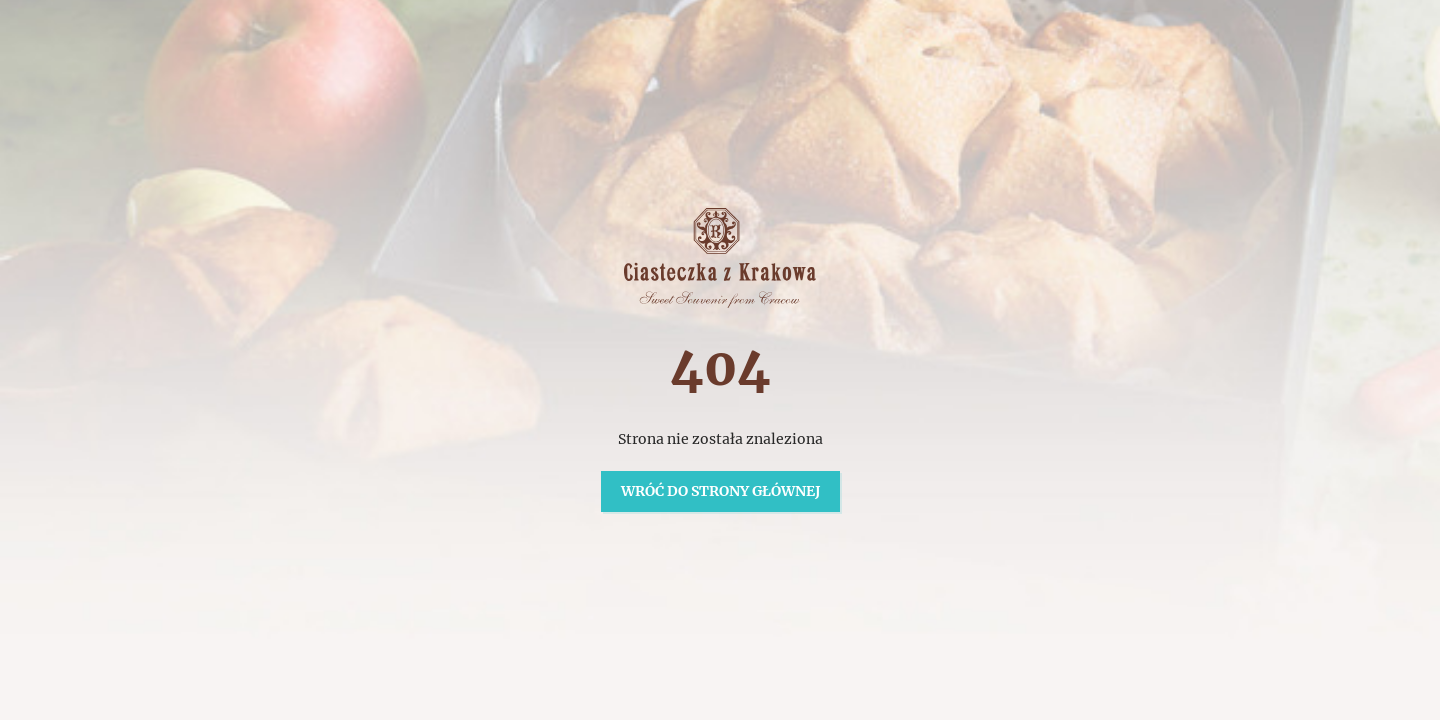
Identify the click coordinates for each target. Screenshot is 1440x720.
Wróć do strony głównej (720, 491)
